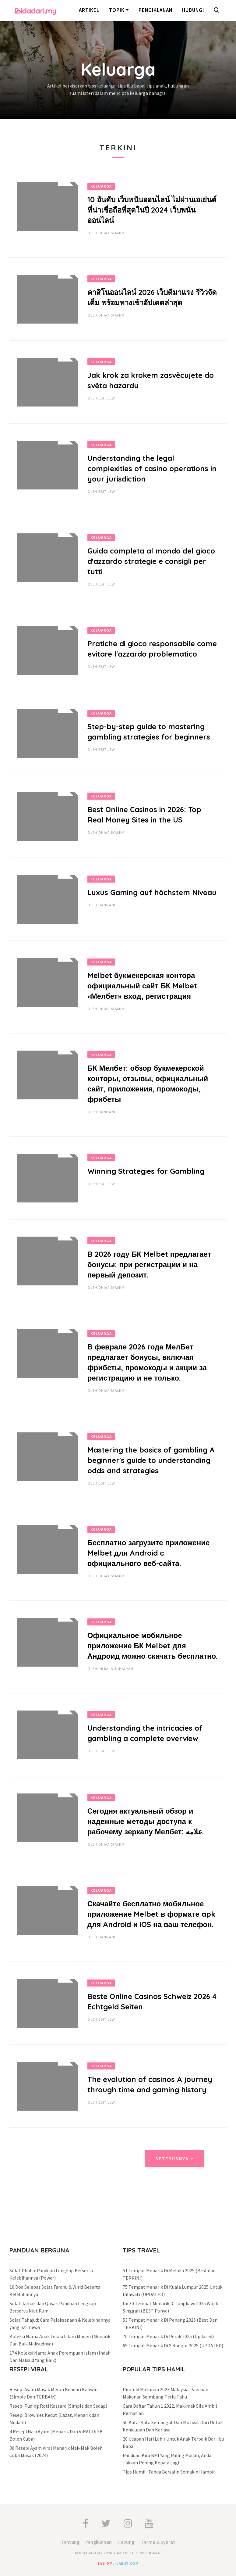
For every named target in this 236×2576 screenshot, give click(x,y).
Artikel (89, 10)
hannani (106, 905)
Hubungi (193, 10)
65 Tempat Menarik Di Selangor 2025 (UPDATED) (173, 2345)
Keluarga (101, 186)
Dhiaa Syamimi (112, 233)
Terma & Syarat (158, 2542)
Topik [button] (117, 10)
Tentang (70, 2542)
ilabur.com (127, 2563)
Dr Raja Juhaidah (115, 1668)
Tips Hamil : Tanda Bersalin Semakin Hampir (169, 2472)
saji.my (104, 2563)
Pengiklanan (155, 10)
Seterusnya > (174, 2158)
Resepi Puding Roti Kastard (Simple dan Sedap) (58, 2406)
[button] (218, 10)
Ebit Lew (106, 398)
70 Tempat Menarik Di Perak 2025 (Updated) (168, 2336)
